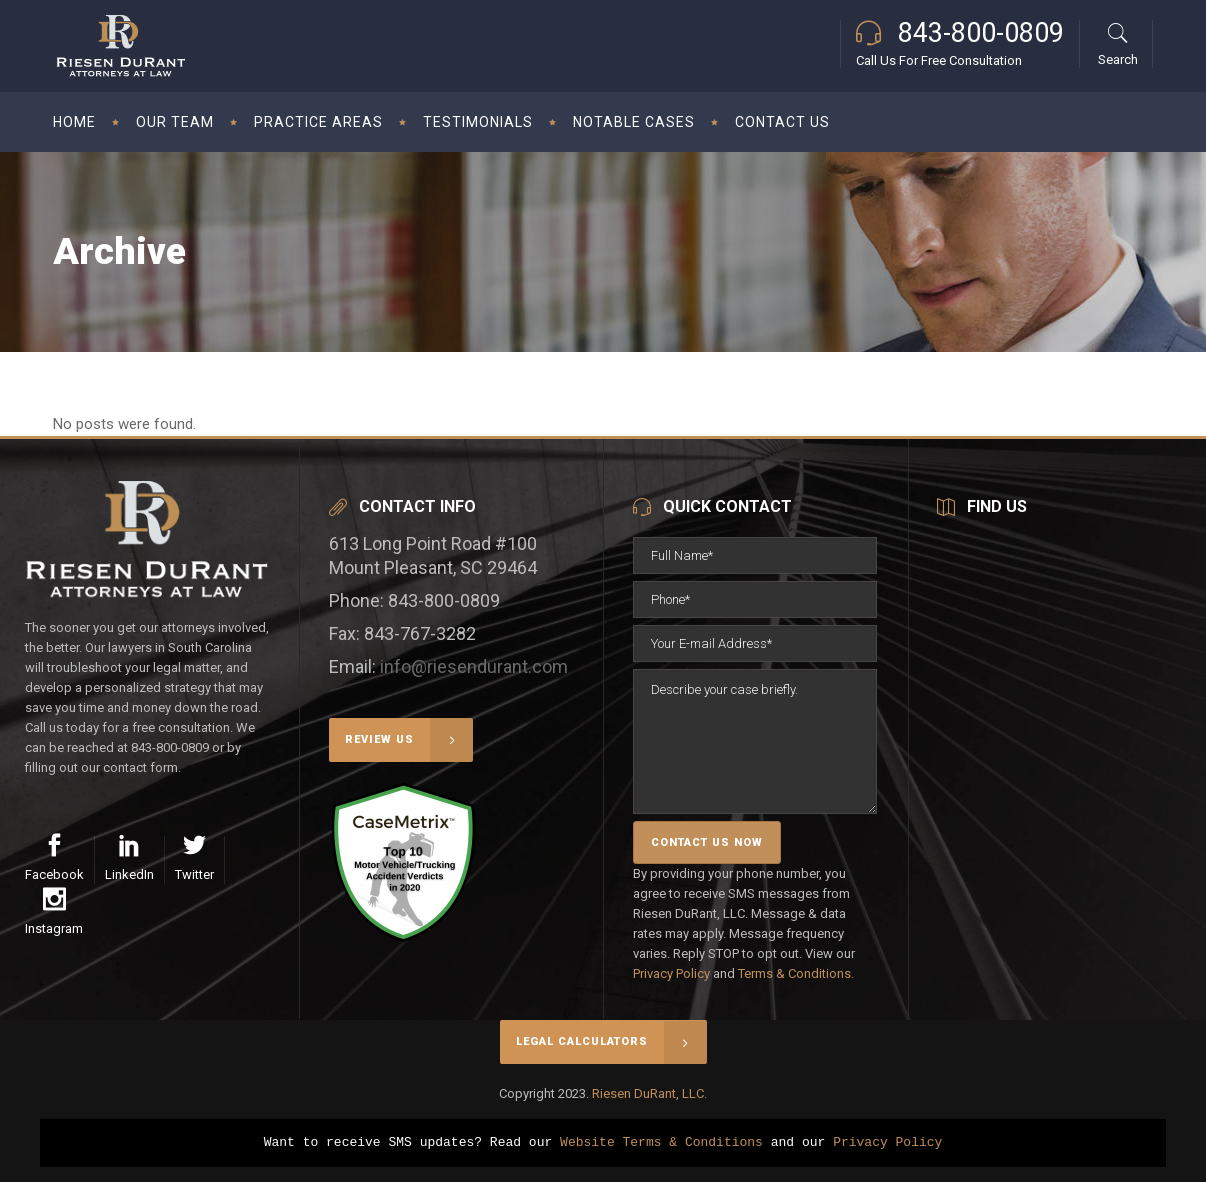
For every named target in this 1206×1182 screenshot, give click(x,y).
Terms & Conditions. (796, 973)
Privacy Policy (671, 973)
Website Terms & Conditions (661, 1143)
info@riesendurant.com (474, 666)
